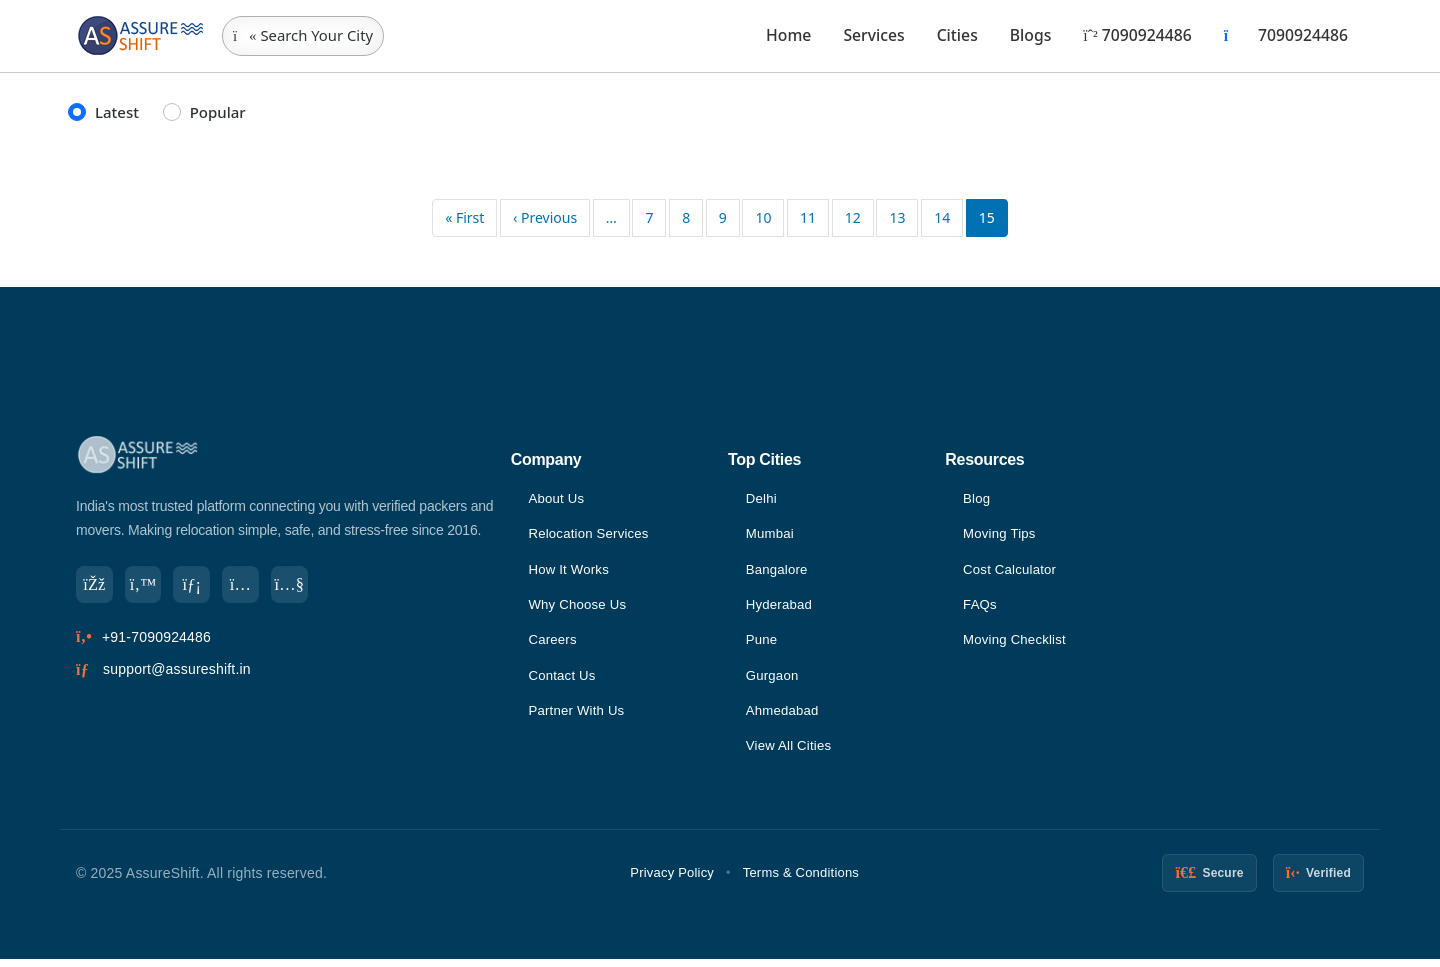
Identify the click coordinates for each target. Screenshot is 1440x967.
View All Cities (791, 753)
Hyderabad (781, 608)
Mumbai (771, 535)
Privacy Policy (672, 880)
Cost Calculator (1012, 572)
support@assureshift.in (177, 673)
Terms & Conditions (801, 880)
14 (942, 217)
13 (897, 217)
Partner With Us (579, 717)
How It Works (570, 572)
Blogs (1031, 35)
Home (788, 35)
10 (763, 217)
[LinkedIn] (200, 586)
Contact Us (563, 681)
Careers (553, 644)
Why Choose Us (580, 608)
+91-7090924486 (156, 640)
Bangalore (779, 572)
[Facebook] (96, 586)
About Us (557, 499)
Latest (117, 112)
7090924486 (1137, 35)
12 (853, 217)
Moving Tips (1001, 535)
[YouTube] (304, 586)
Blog (977, 499)
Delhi (762, 499)
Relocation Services (592, 535)
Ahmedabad (784, 717)
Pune (763, 644)
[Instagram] (252, 586)
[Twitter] (148, 586)
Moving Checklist (1017, 644)
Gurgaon (774, 681)
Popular (218, 112)
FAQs (981, 608)
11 (808, 217)
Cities (957, 35)
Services (873, 35)
